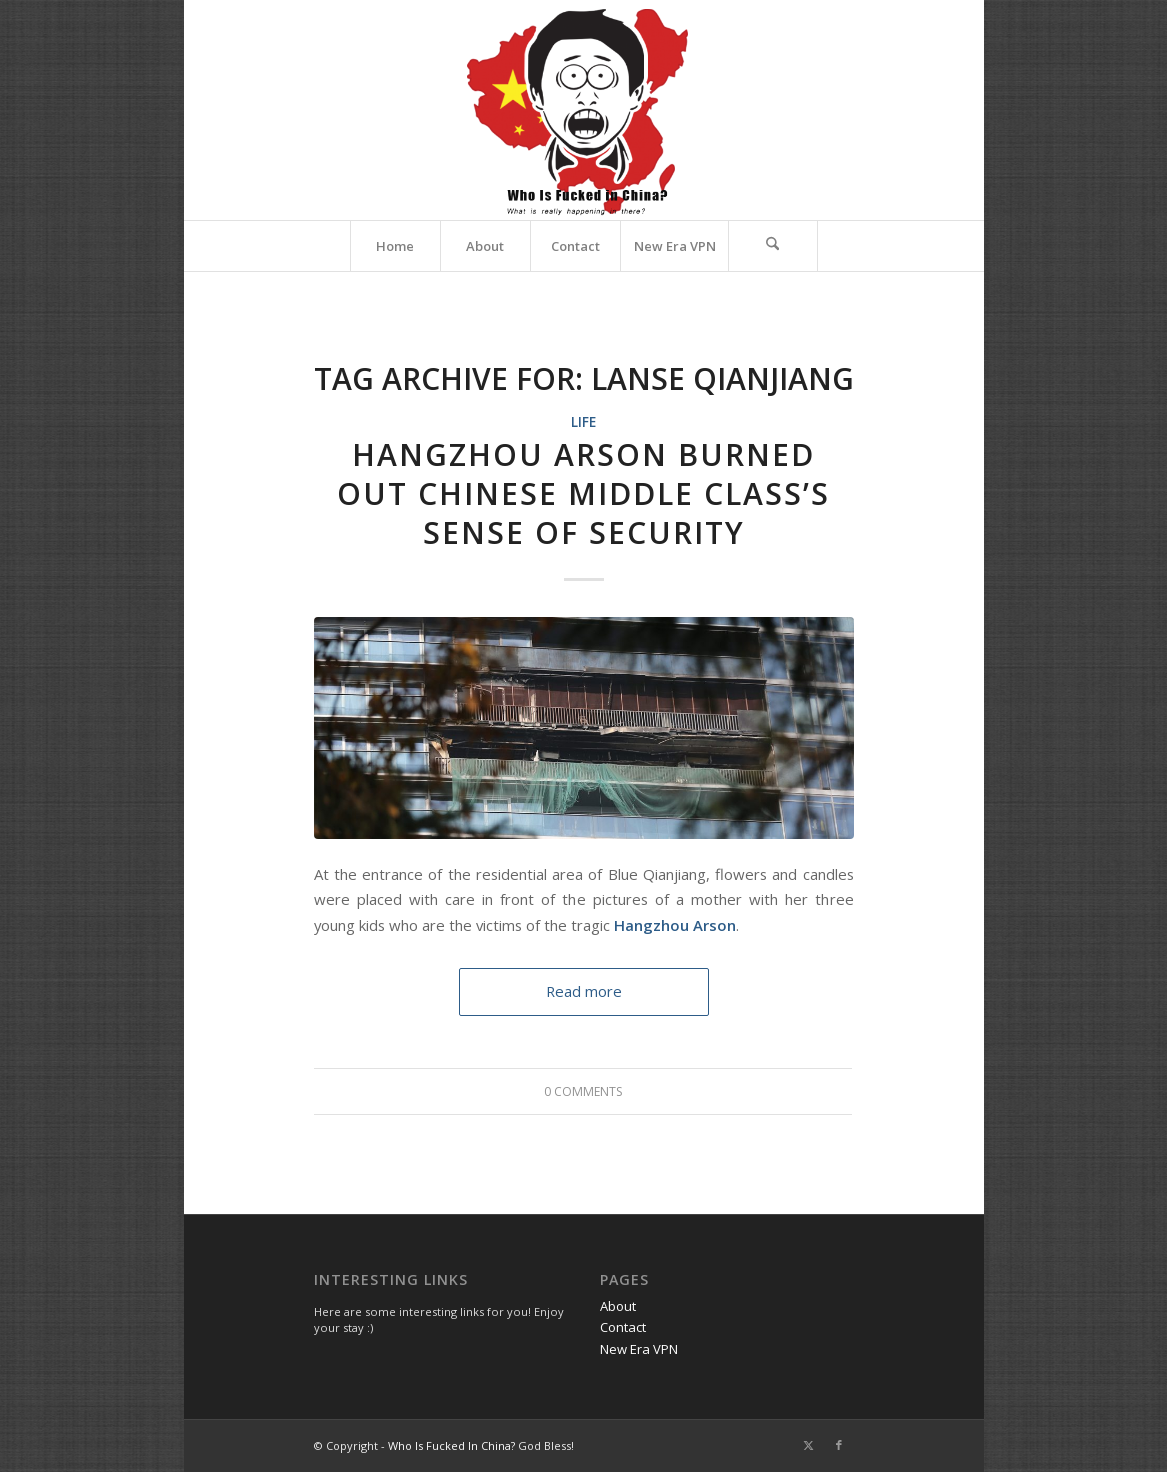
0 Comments (583, 1091)
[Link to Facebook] (839, 1445)
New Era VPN (639, 1349)
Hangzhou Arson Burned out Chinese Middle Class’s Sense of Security (583, 493)
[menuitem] (395, 246)
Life (583, 422)
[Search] (773, 246)
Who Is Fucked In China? (451, 1445)
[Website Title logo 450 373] (583, 110)
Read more (584, 991)
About (618, 1306)
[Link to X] (809, 1445)
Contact (623, 1327)
